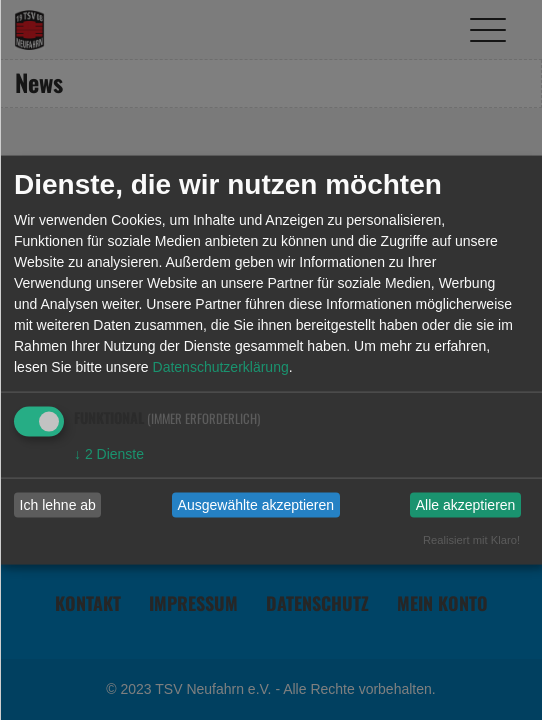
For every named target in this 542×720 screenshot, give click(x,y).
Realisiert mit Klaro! (471, 539)
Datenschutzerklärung (221, 366)
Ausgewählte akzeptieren (256, 505)
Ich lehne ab (58, 505)
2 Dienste (109, 453)
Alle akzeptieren (466, 505)
